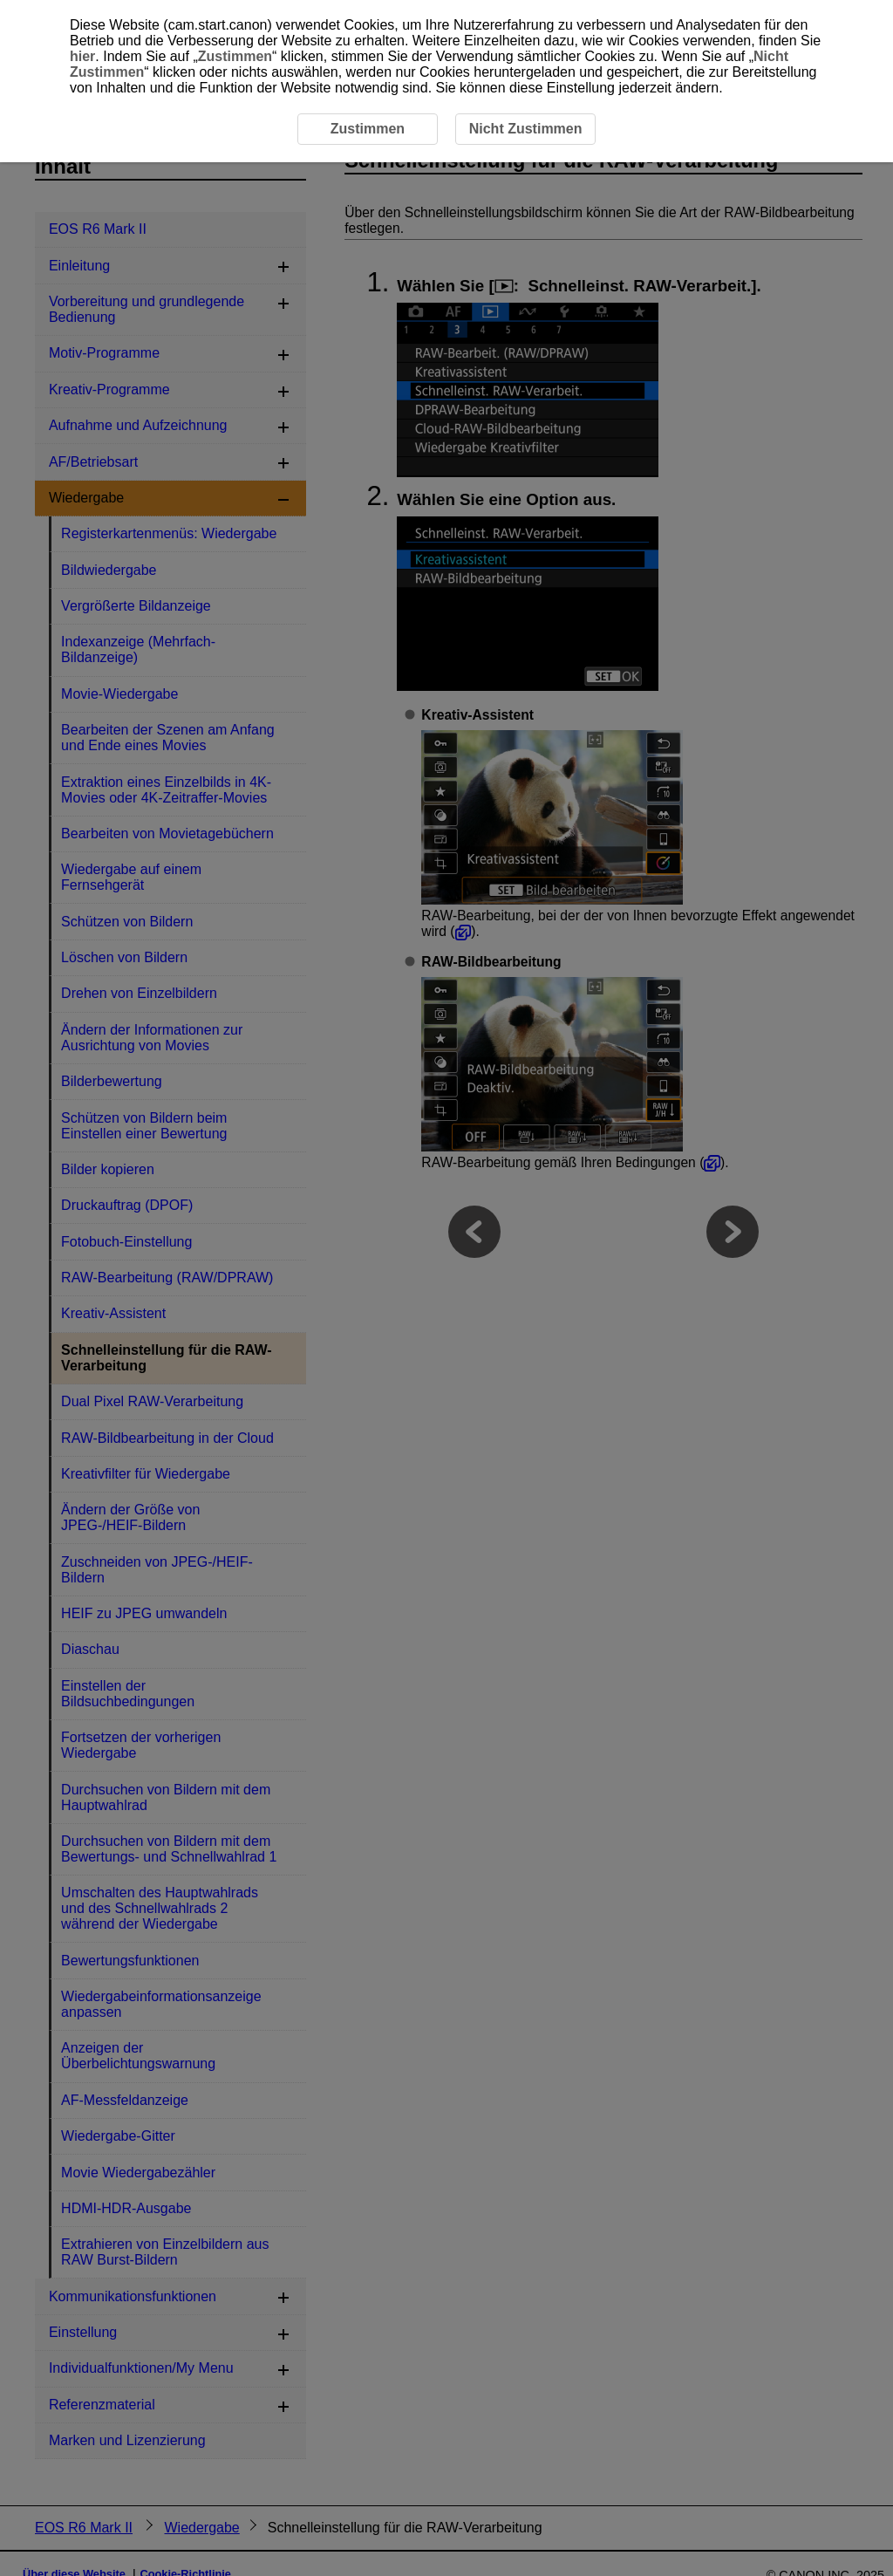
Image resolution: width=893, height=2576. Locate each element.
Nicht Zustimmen (526, 128)
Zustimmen (235, 56)
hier (82, 56)
